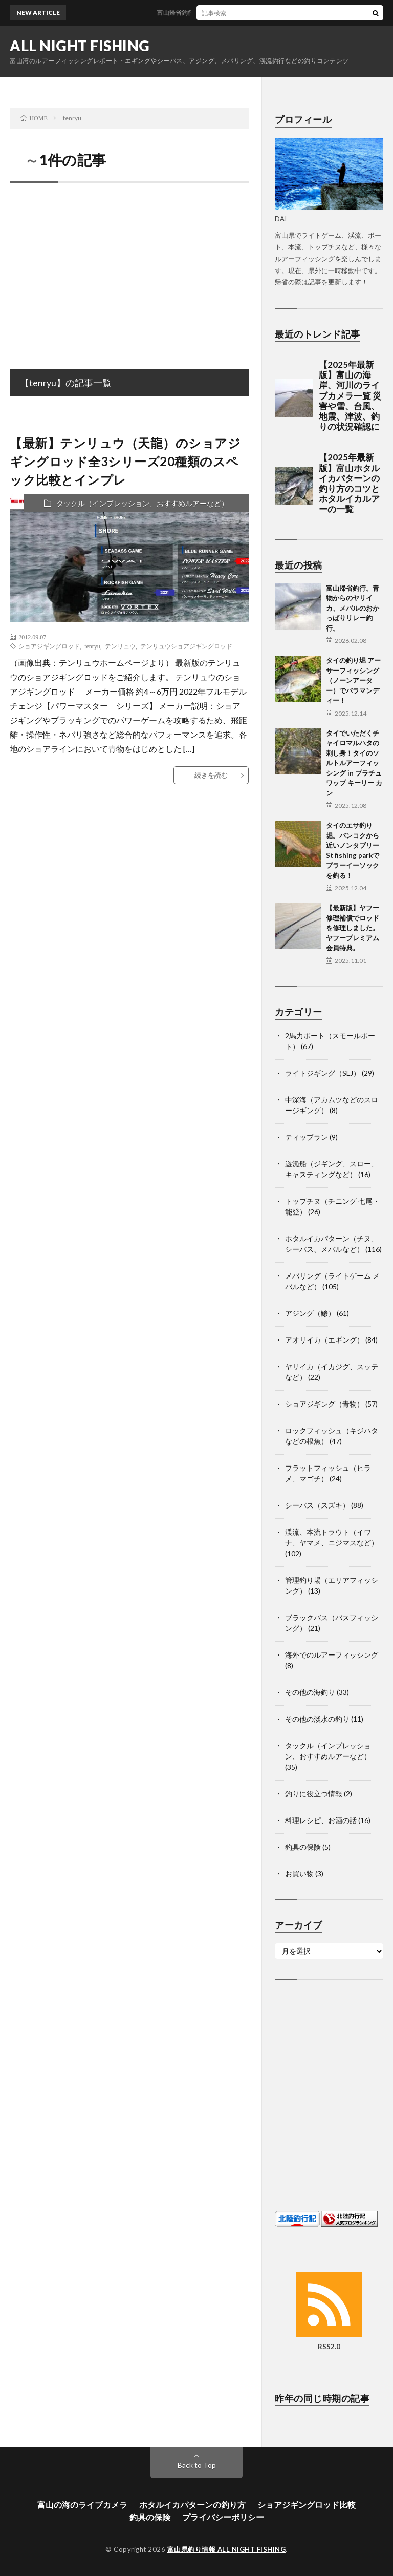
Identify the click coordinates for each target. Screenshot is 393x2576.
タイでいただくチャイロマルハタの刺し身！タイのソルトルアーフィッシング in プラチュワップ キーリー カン (354, 763)
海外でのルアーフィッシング (331, 1654)
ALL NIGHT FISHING (80, 45)
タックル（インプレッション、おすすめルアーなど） (142, 503)
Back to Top (197, 2465)
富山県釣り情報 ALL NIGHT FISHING (226, 2549)
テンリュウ (120, 646)
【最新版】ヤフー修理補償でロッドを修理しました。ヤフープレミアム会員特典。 (352, 928)
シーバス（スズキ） (317, 1505)
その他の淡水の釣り (317, 1718)
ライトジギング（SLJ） (322, 1073)
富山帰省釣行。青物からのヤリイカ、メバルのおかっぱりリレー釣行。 (352, 608)
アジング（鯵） (310, 1313)
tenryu (92, 646)
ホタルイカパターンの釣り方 (192, 2504)
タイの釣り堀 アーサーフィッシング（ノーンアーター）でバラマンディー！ (353, 680)
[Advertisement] (129, 265)
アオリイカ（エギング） (324, 1339)
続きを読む (211, 775)
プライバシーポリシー (223, 2517)
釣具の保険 (303, 1846)
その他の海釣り (310, 1692)
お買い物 (299, 1873)
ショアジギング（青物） (324, 1403)
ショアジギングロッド (49, 646)
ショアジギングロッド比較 (306, 2504)
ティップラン (306, 1137)
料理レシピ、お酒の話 (321, 1820)
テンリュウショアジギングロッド (186, 646)
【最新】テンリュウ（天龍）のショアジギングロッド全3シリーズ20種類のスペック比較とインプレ (125, 461)
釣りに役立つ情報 (313, 1793)
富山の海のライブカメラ (82, 2504)
